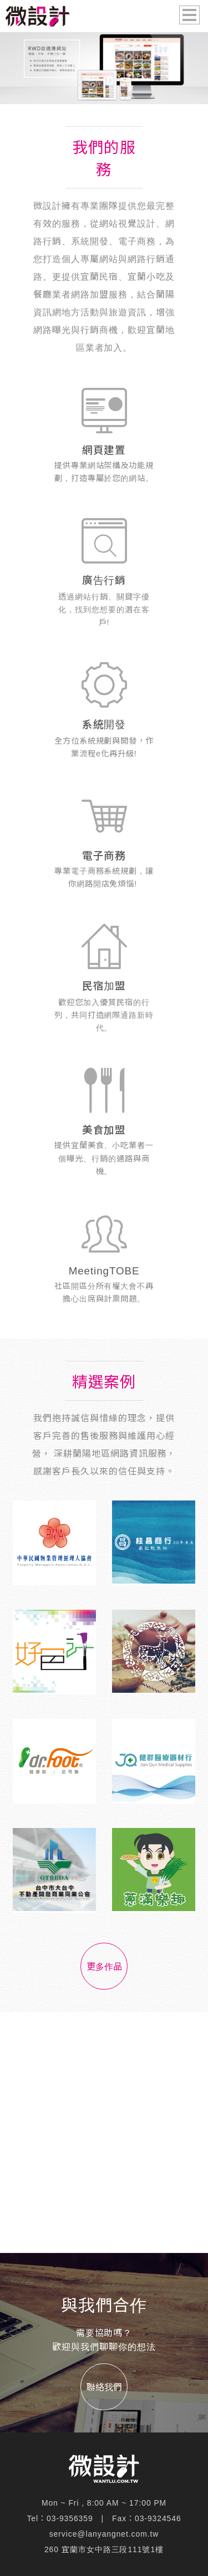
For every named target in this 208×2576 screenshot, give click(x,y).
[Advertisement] (104, 2132)
